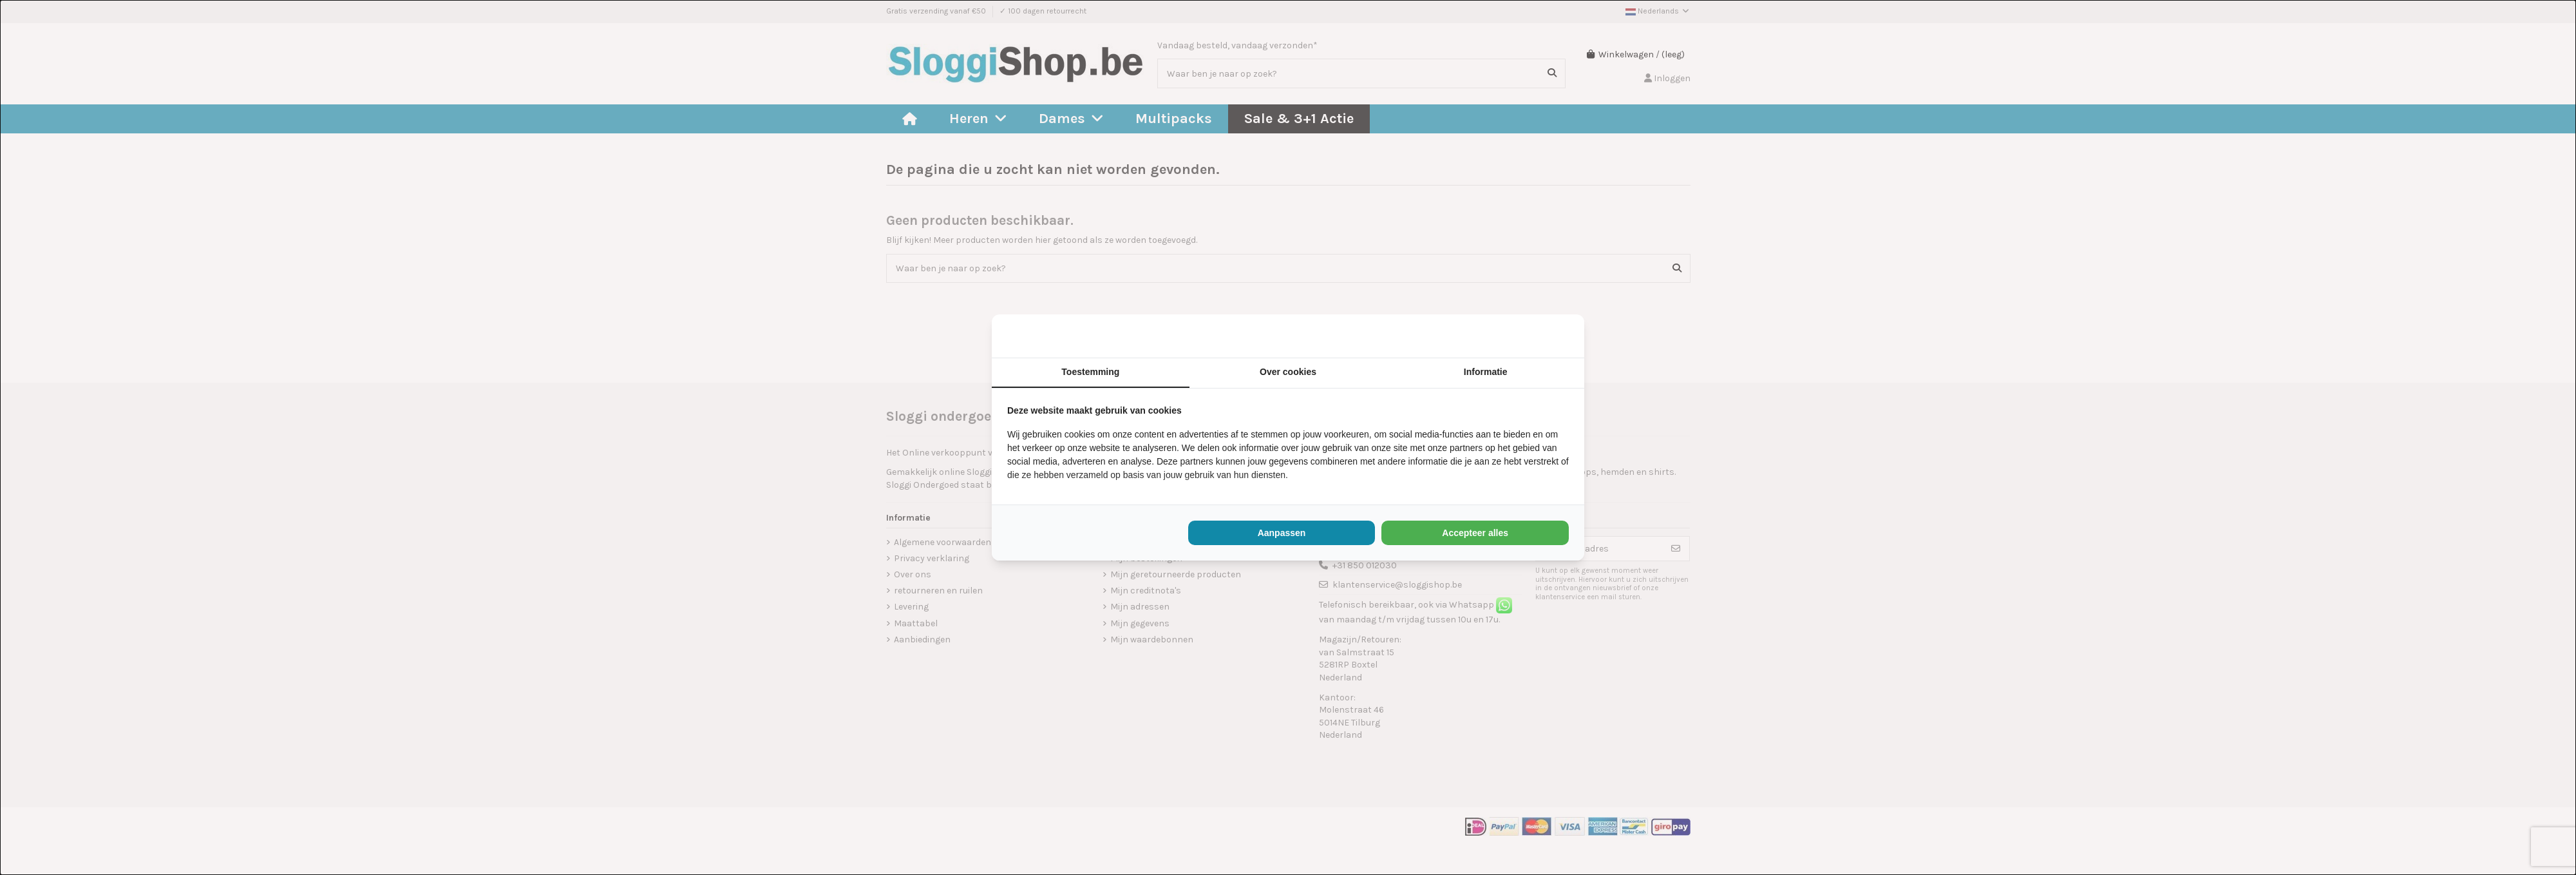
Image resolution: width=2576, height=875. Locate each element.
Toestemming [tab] (1090, 372)
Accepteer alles (1475, 533)
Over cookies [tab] (1288, 372)
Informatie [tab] (1486, 372)
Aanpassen (1282, 533)
